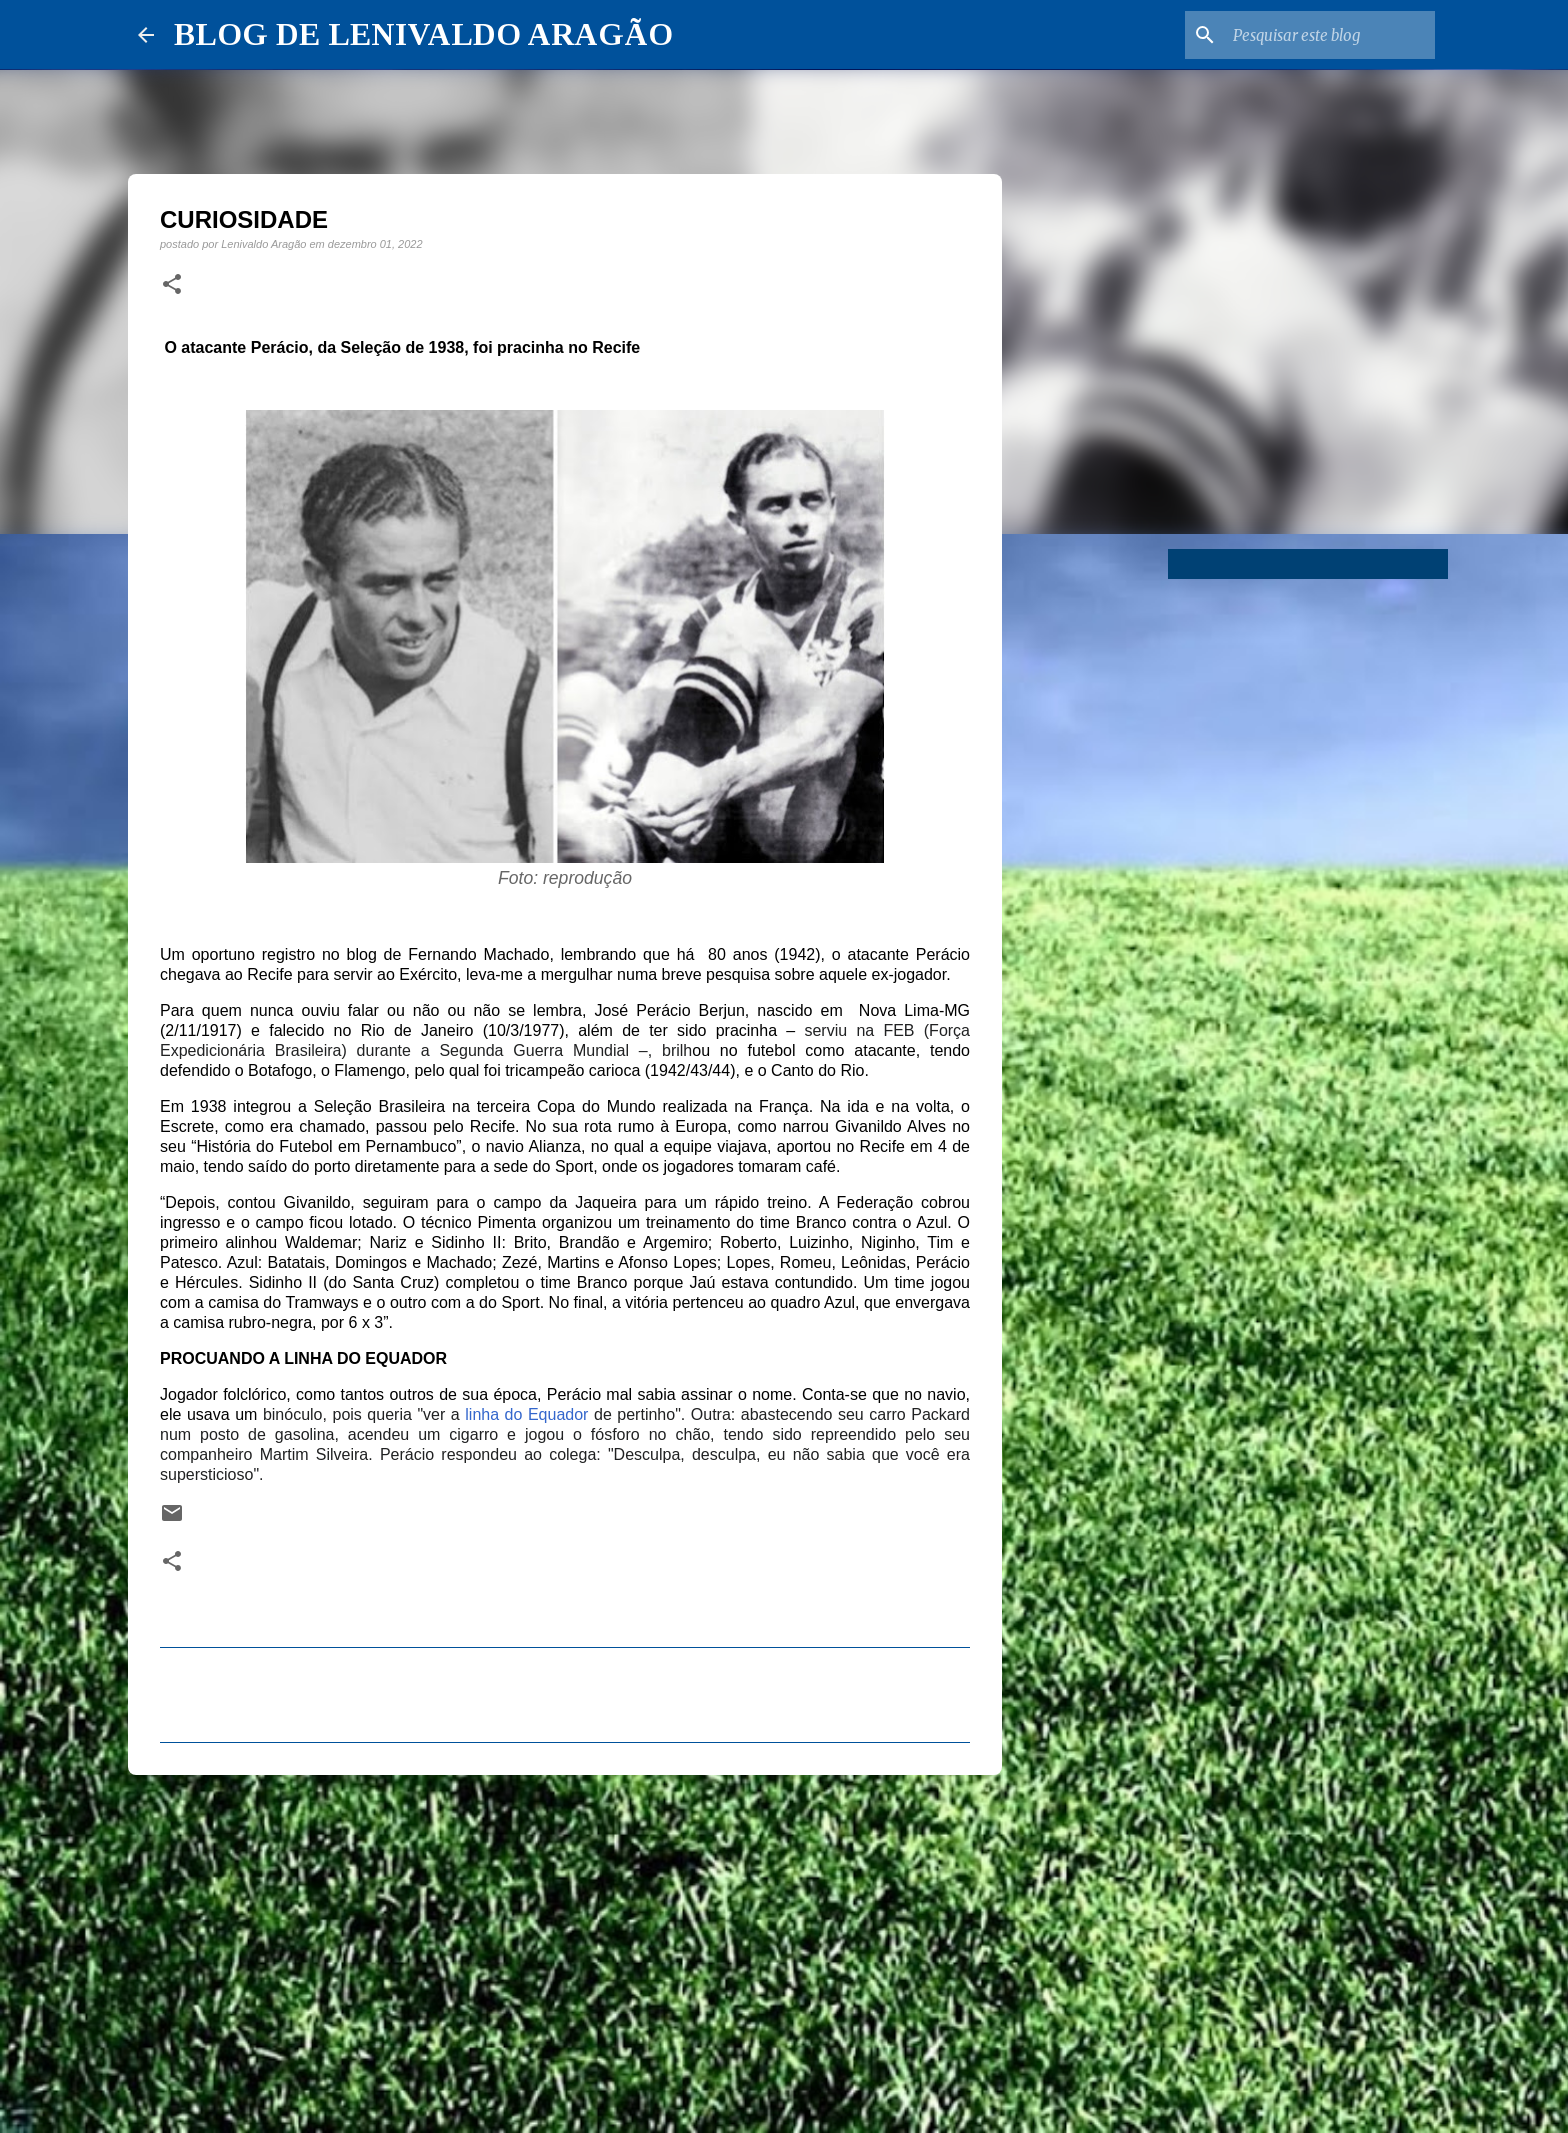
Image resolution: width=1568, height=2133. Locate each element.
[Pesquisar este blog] (1330, 35)
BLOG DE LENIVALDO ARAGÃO (423, 34)
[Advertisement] (565, 1945)
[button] (172, 285)
